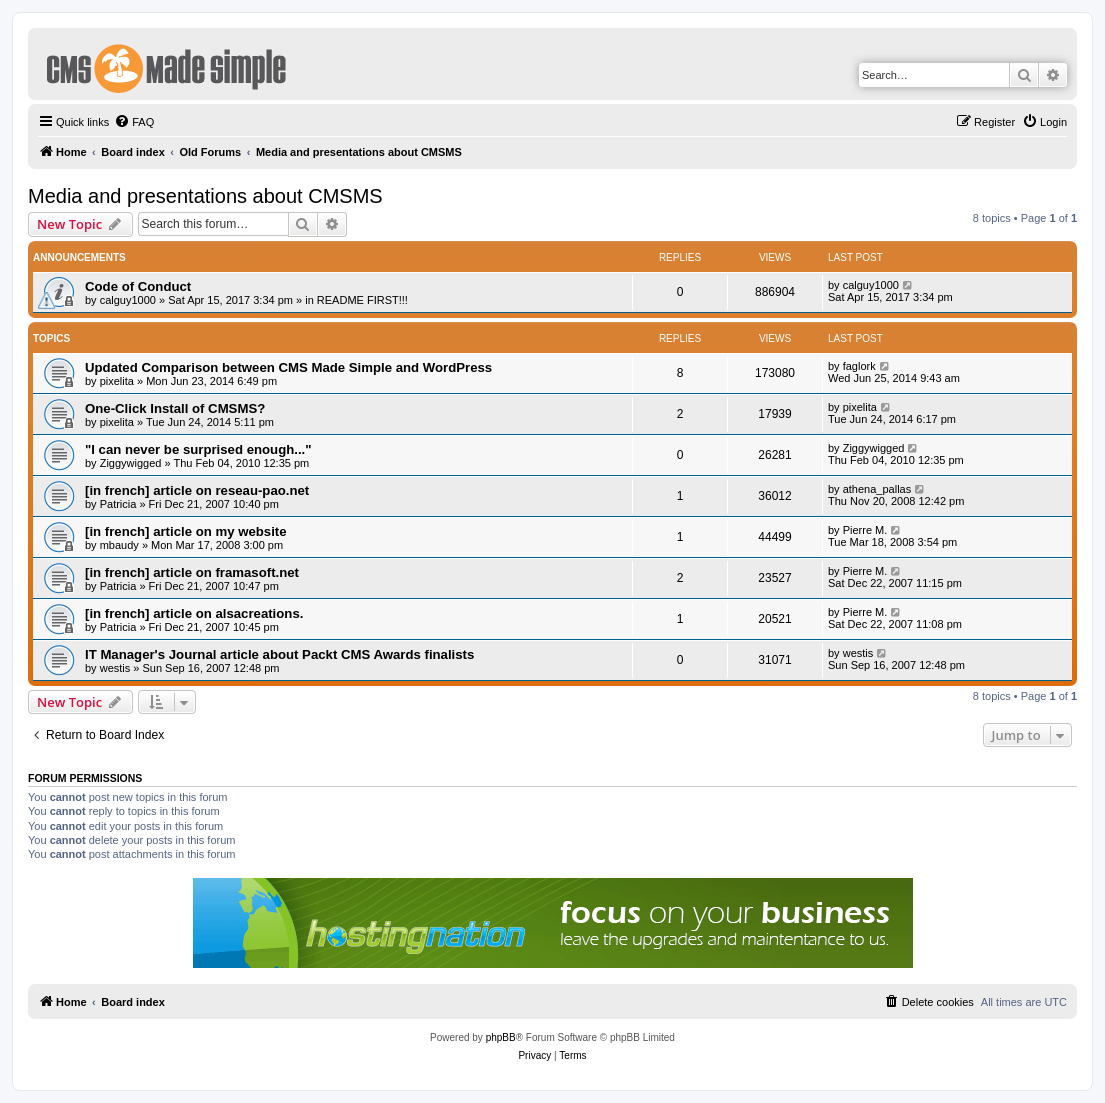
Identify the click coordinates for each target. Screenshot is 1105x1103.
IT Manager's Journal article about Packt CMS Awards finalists (279, 654)
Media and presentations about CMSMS (205, 196)
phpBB (501, 1037)
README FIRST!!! (362, 300)
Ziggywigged (131, 463)
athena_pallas (877, 489)
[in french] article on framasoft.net (192, 572)
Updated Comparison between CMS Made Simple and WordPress (288, 367)
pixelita (117, 381)
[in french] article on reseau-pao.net (197, 490)
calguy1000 (128, 300)
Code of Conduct (138, 286)
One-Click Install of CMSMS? (175, 408)
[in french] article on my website (186, 531)
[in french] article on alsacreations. (194, 613)
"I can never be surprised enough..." (198, 449)
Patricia (118, 504)
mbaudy (119, 545)
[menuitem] (134, 122)
